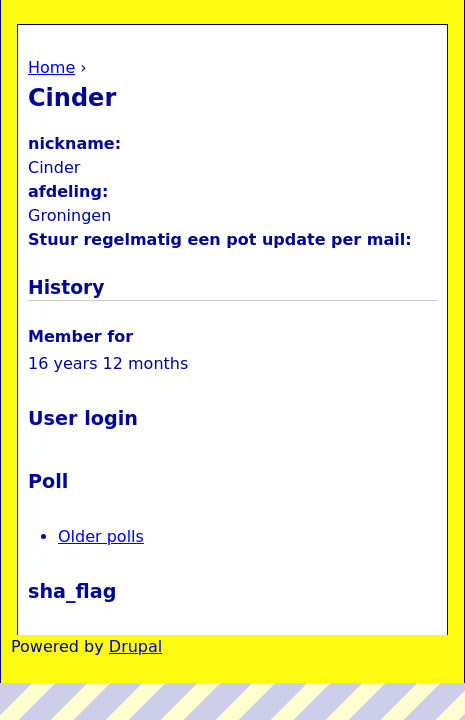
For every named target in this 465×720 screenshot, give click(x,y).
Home (51, 67)
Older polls (101, 536)
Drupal (135, 646)
